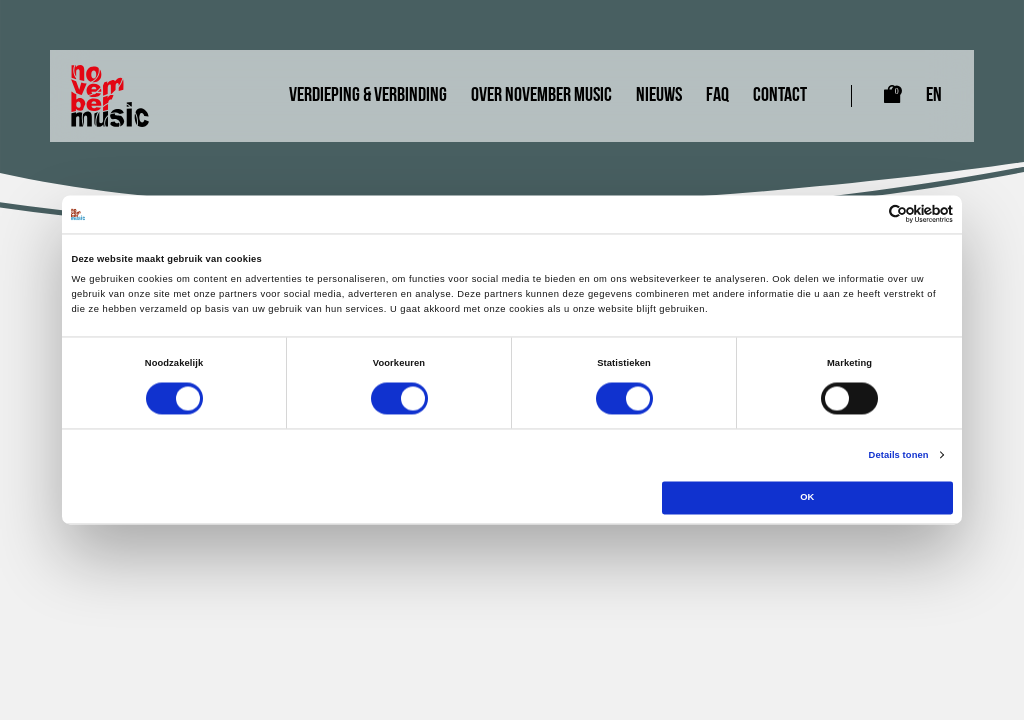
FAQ (717, 96)
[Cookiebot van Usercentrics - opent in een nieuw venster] (865, 214)
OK (807, 498)
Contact (780, 96)
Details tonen (899, 455)
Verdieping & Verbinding (368, 96)
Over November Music (541, 96)
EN (934, 96)
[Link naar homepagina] (110, 96)
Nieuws (659, 96)
